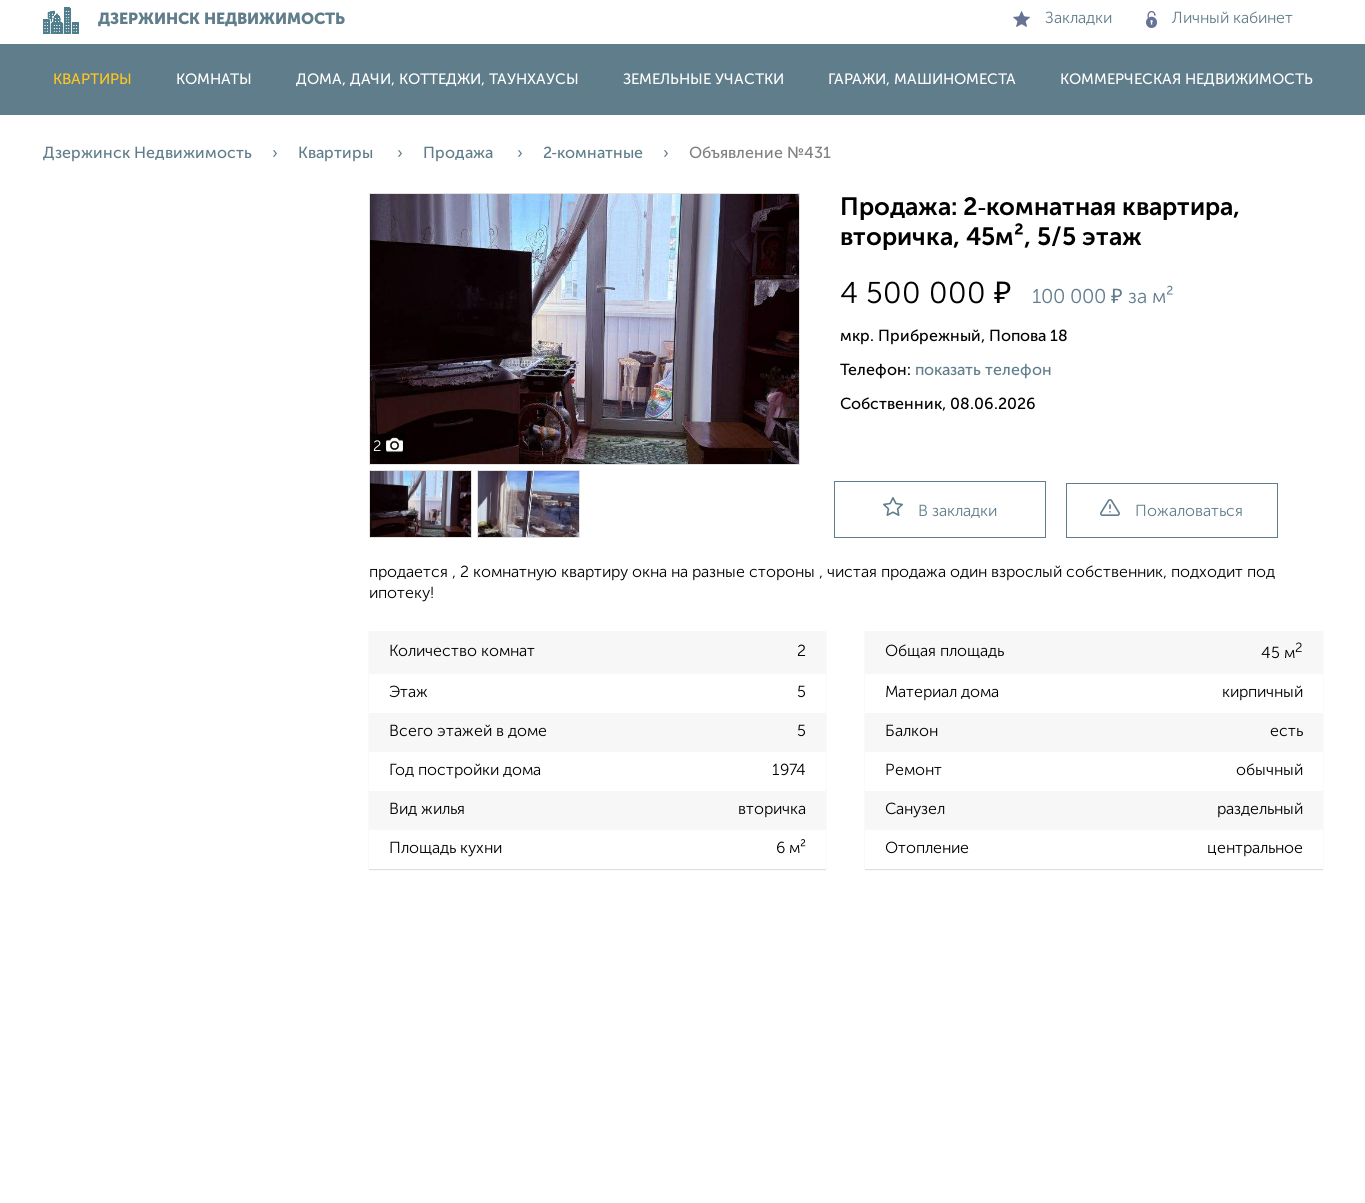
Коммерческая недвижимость (1186, 79)
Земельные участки (703, 79)
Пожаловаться (1171, 509)
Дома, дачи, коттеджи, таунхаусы (437, 79)
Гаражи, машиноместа (922, 79)
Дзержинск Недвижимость (147, 154)
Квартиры (92, 79)
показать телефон (983, 371)
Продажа (460, 154)
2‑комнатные (593, 154)
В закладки (940, 508)
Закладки (1062, 19)
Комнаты (214, 79)
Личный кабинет (1219, 19)
